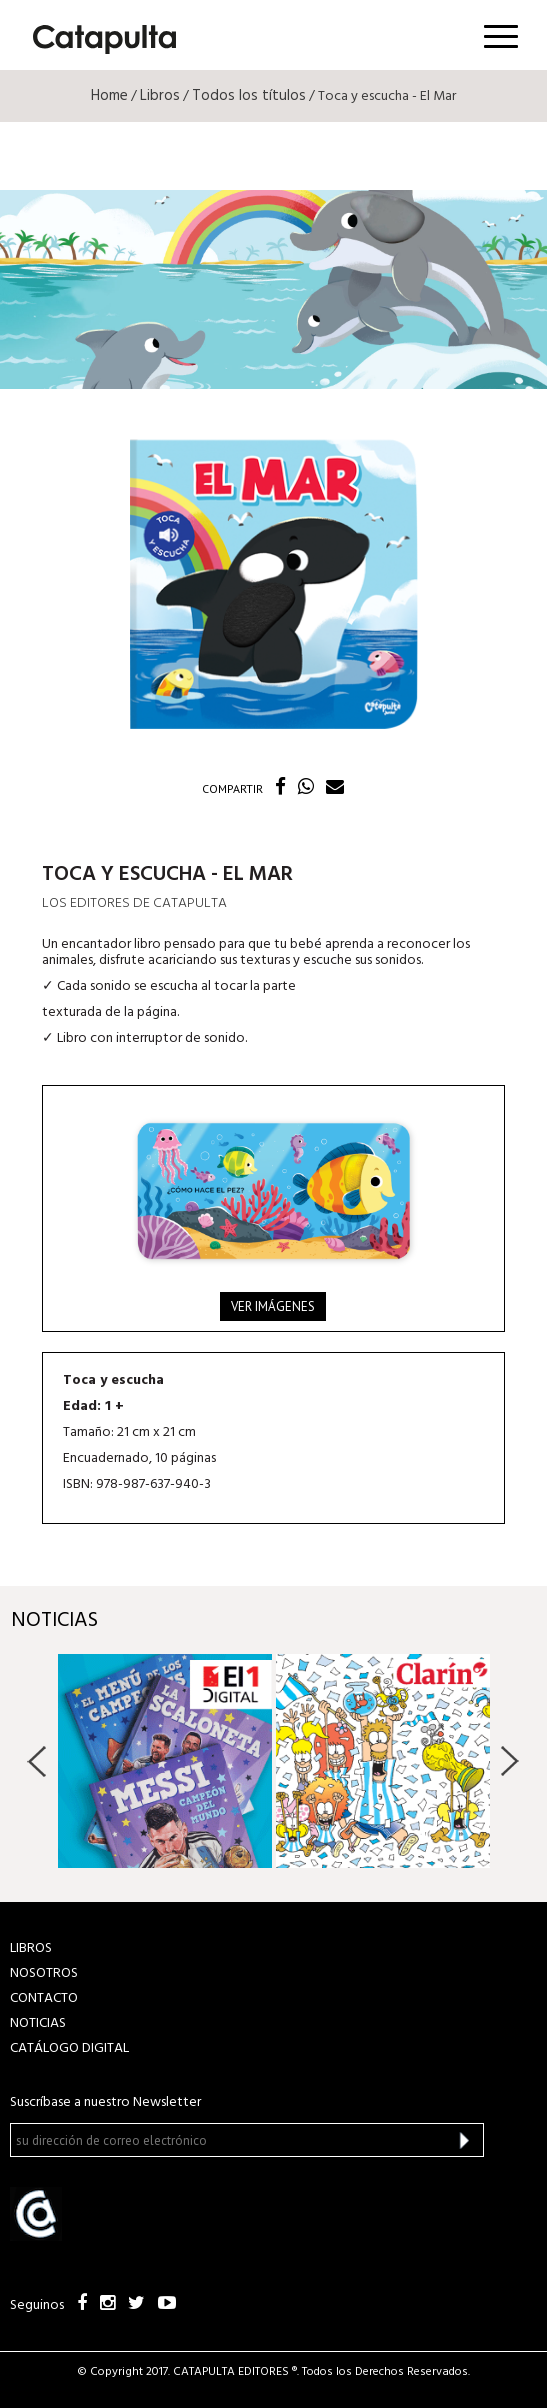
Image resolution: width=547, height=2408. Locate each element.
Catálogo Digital (69, 2048)
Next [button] (509, 1761)
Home (109, 96)
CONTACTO (44, 1998)
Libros (160, 96)
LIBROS (31, 1948)
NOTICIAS (38, 2023)
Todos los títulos (249, 96)
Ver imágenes (273, 1306)
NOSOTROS (44, 1973)
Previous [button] (37, 1761)
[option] (165, 1761)
